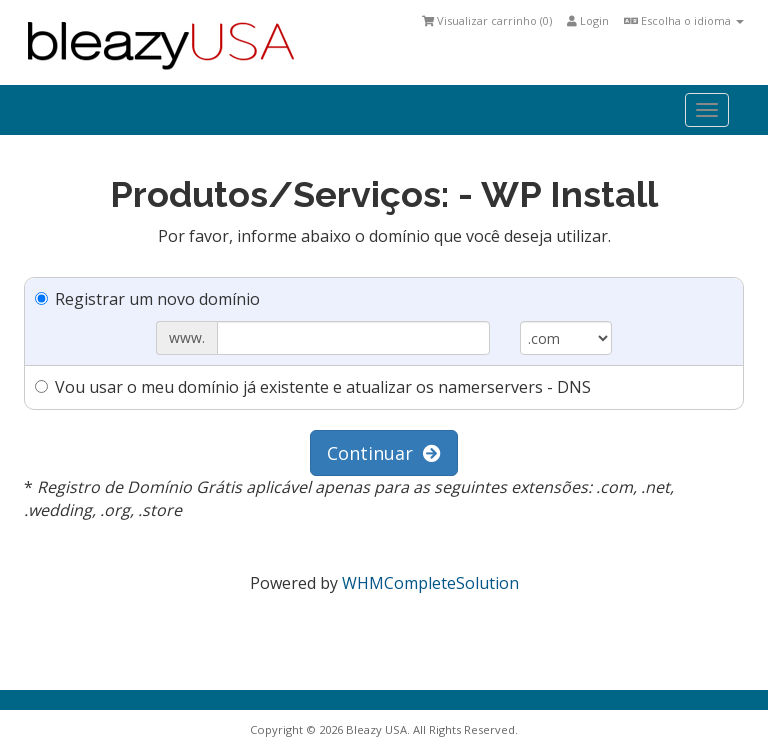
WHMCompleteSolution (430, 583)
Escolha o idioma (684, 20)
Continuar (384, 453)
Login (588, 20)
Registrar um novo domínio (147, 299)
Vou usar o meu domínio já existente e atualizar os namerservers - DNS (313, 387)
